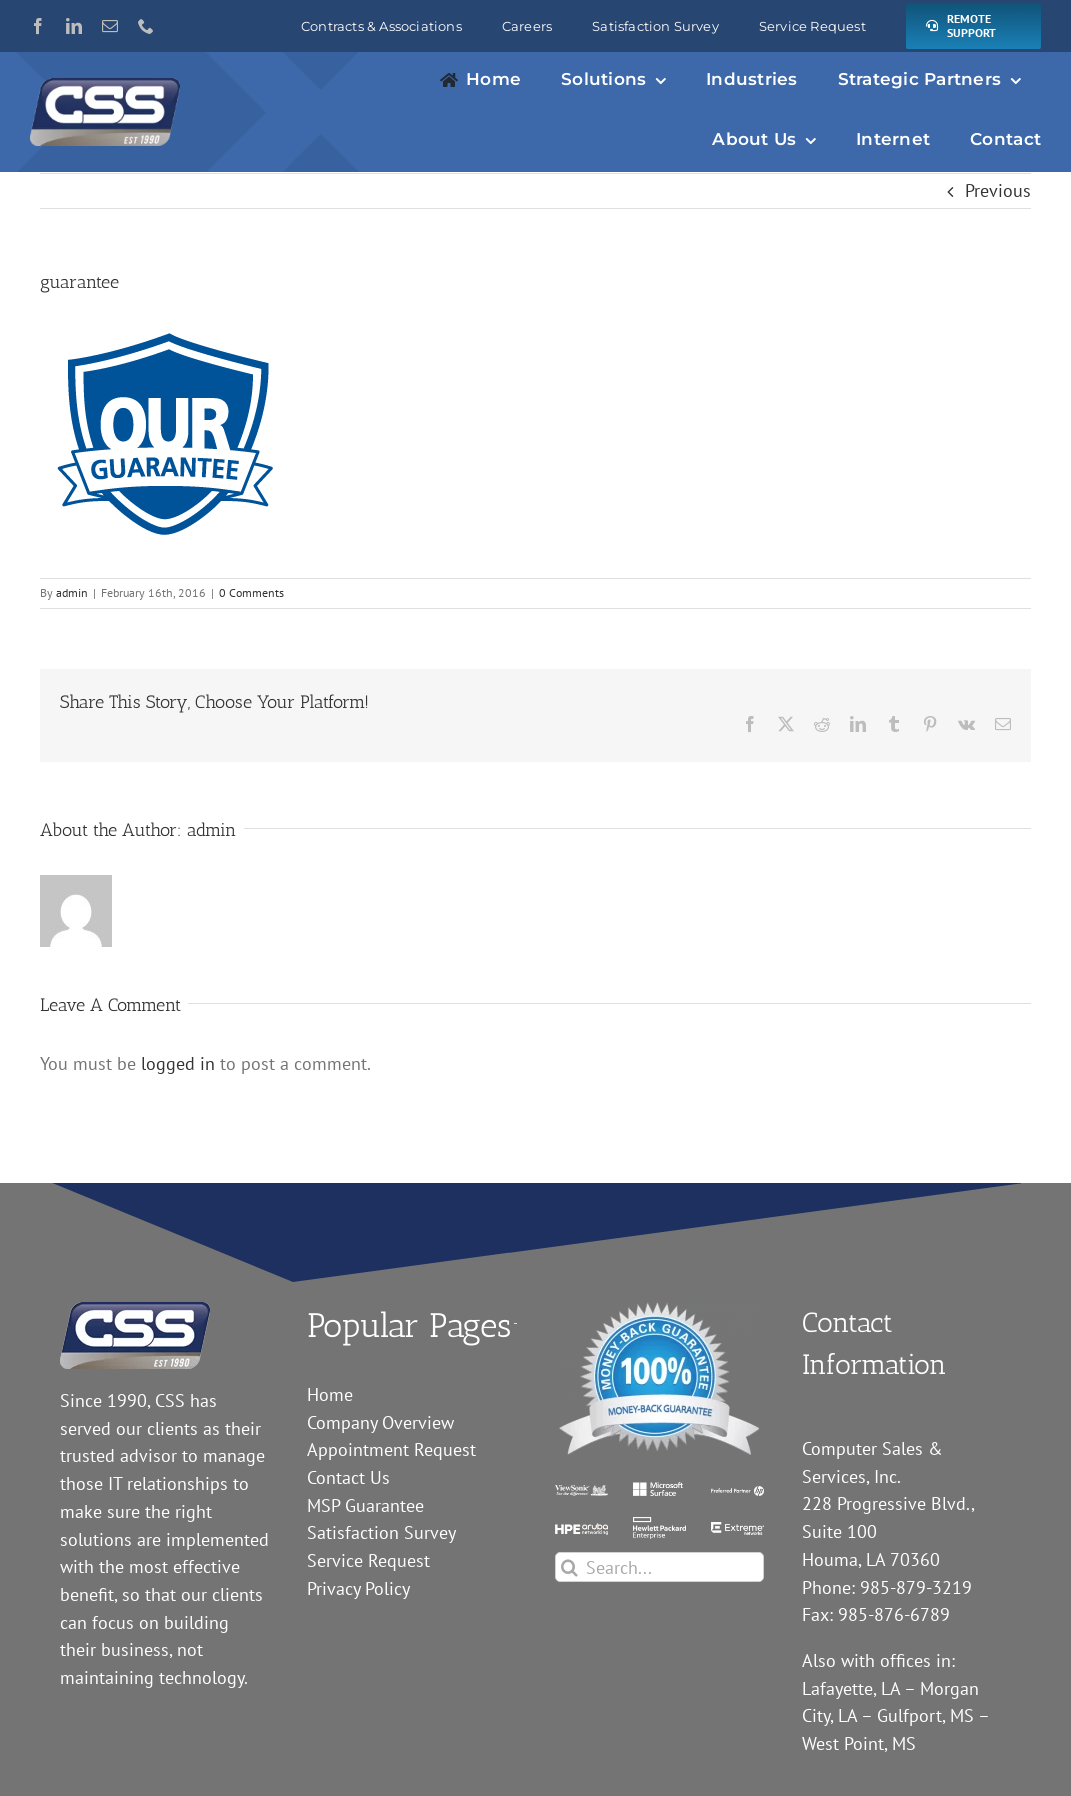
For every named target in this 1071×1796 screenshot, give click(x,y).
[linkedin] (74, 26)
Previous (998, 190)
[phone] (146, 26)
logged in (178, 1063)
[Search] (570, 1567)
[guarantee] (659, 1310)
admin (72, 592)
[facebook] (38, 26)
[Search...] (659, 1567)
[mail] (110, 26)
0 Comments (251, 592)
